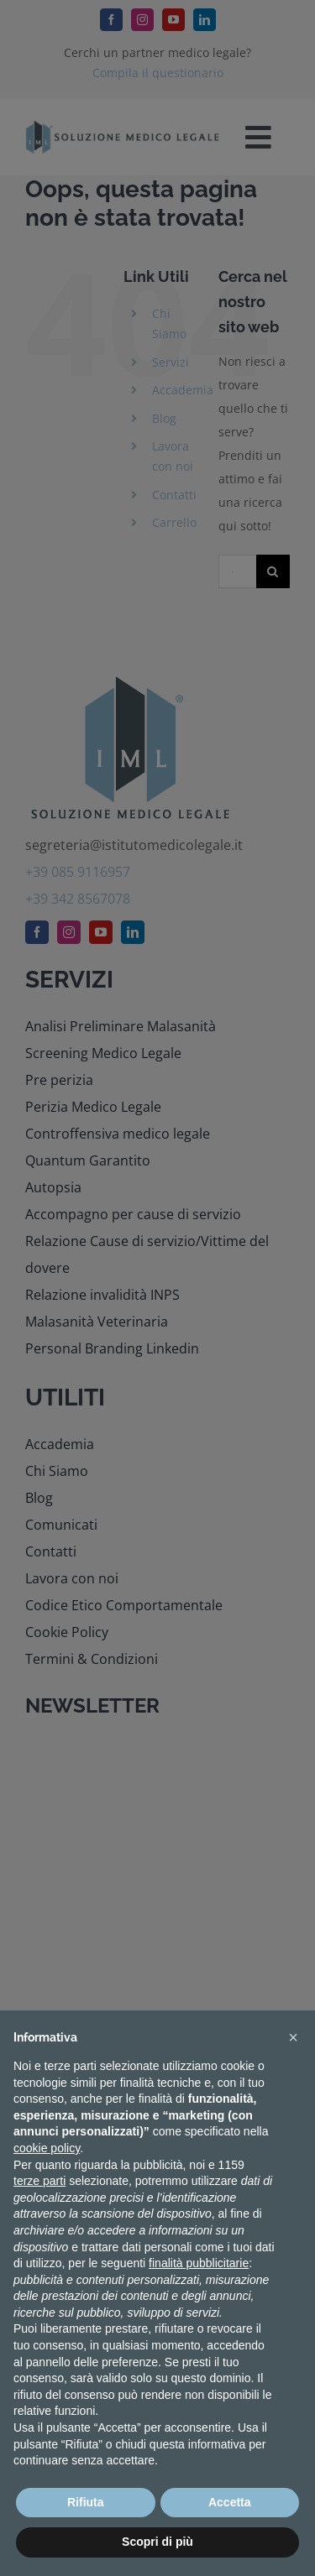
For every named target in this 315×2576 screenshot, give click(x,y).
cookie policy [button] (46, 2148)
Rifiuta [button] (85, 2502)
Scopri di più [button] (157, 2541)
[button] (293, 2037)
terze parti (39, 2181)
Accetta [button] (229, 2502)
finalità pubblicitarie (199, 2263)
